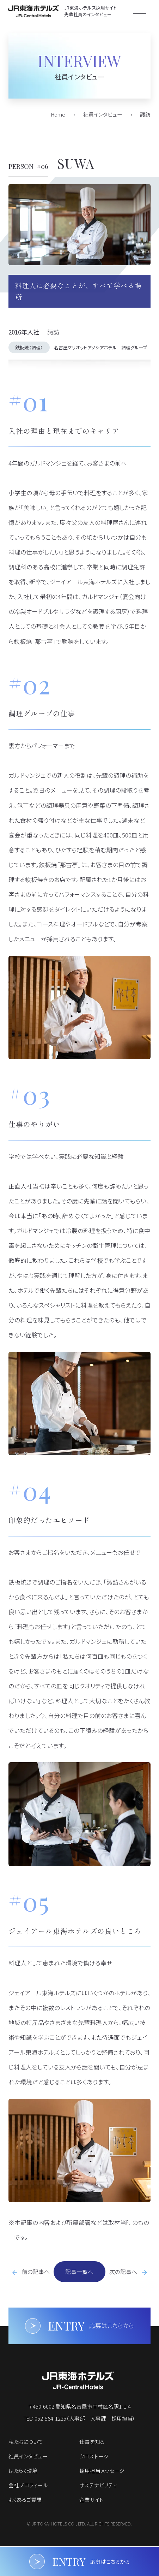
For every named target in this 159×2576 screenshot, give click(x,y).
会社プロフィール (28, 2485)
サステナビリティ (98, 2485)
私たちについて (25, 2441)
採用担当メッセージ (101, 2470)
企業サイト (91, 2499)
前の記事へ (36, 2272)
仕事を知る (92, 2441)
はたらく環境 (22, 2470)
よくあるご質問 (25, 2499)
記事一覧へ (79, 2272)
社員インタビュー (28, 2456)
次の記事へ (123, 2272)
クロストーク (93, 2456)
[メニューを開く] (139, 11)
